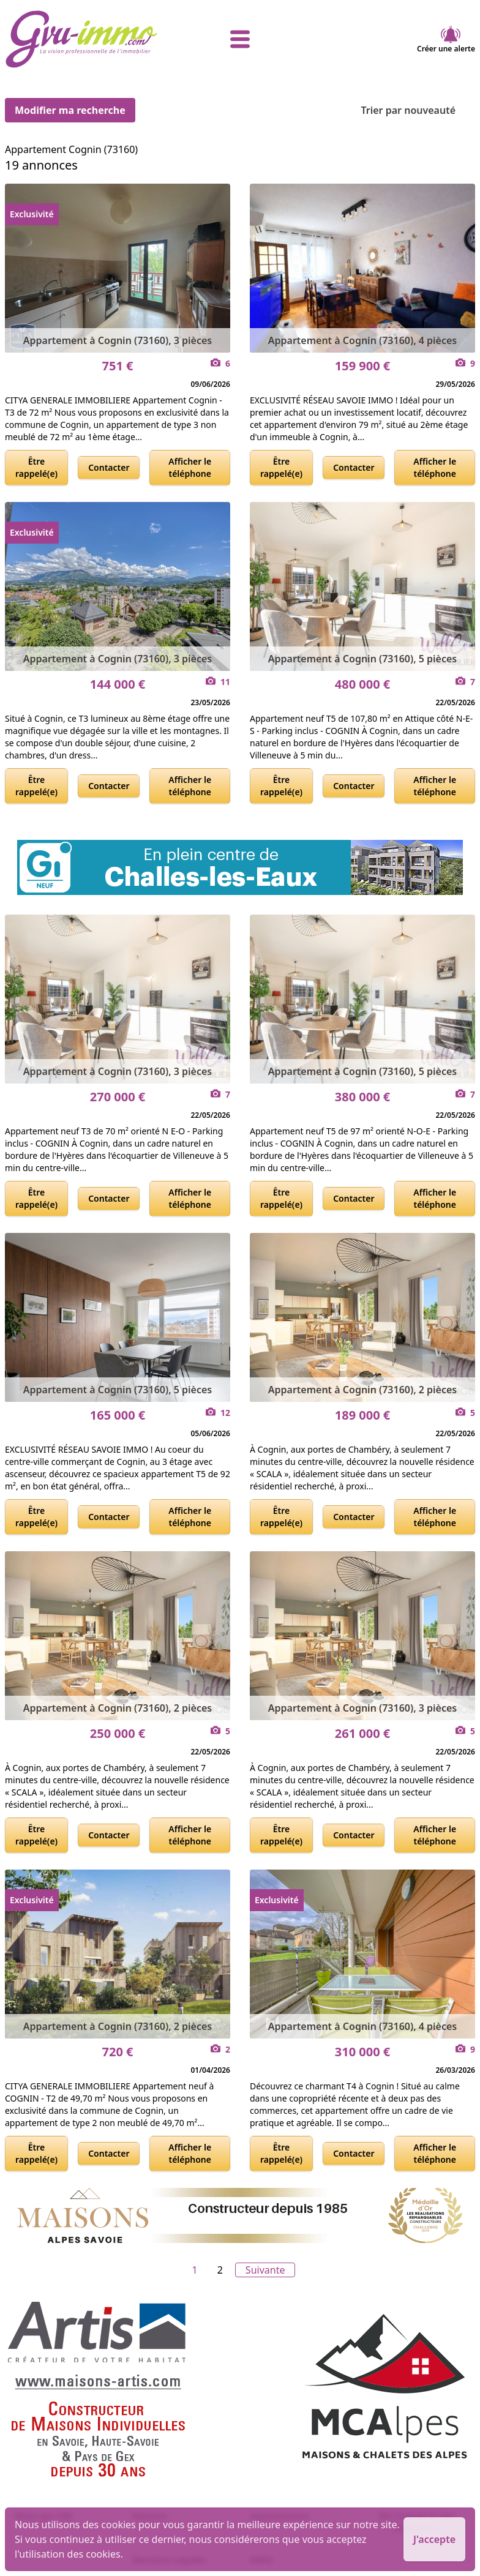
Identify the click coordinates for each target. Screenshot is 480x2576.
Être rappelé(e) (36, 467)
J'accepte (434, 2539)
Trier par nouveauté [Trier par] (418, 110)
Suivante (265, 2270)
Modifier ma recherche (70, 110)
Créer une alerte (446, 39)
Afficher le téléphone (189, 467)
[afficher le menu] (240, 39)
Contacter (108, 467)
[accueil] (83, 39)
